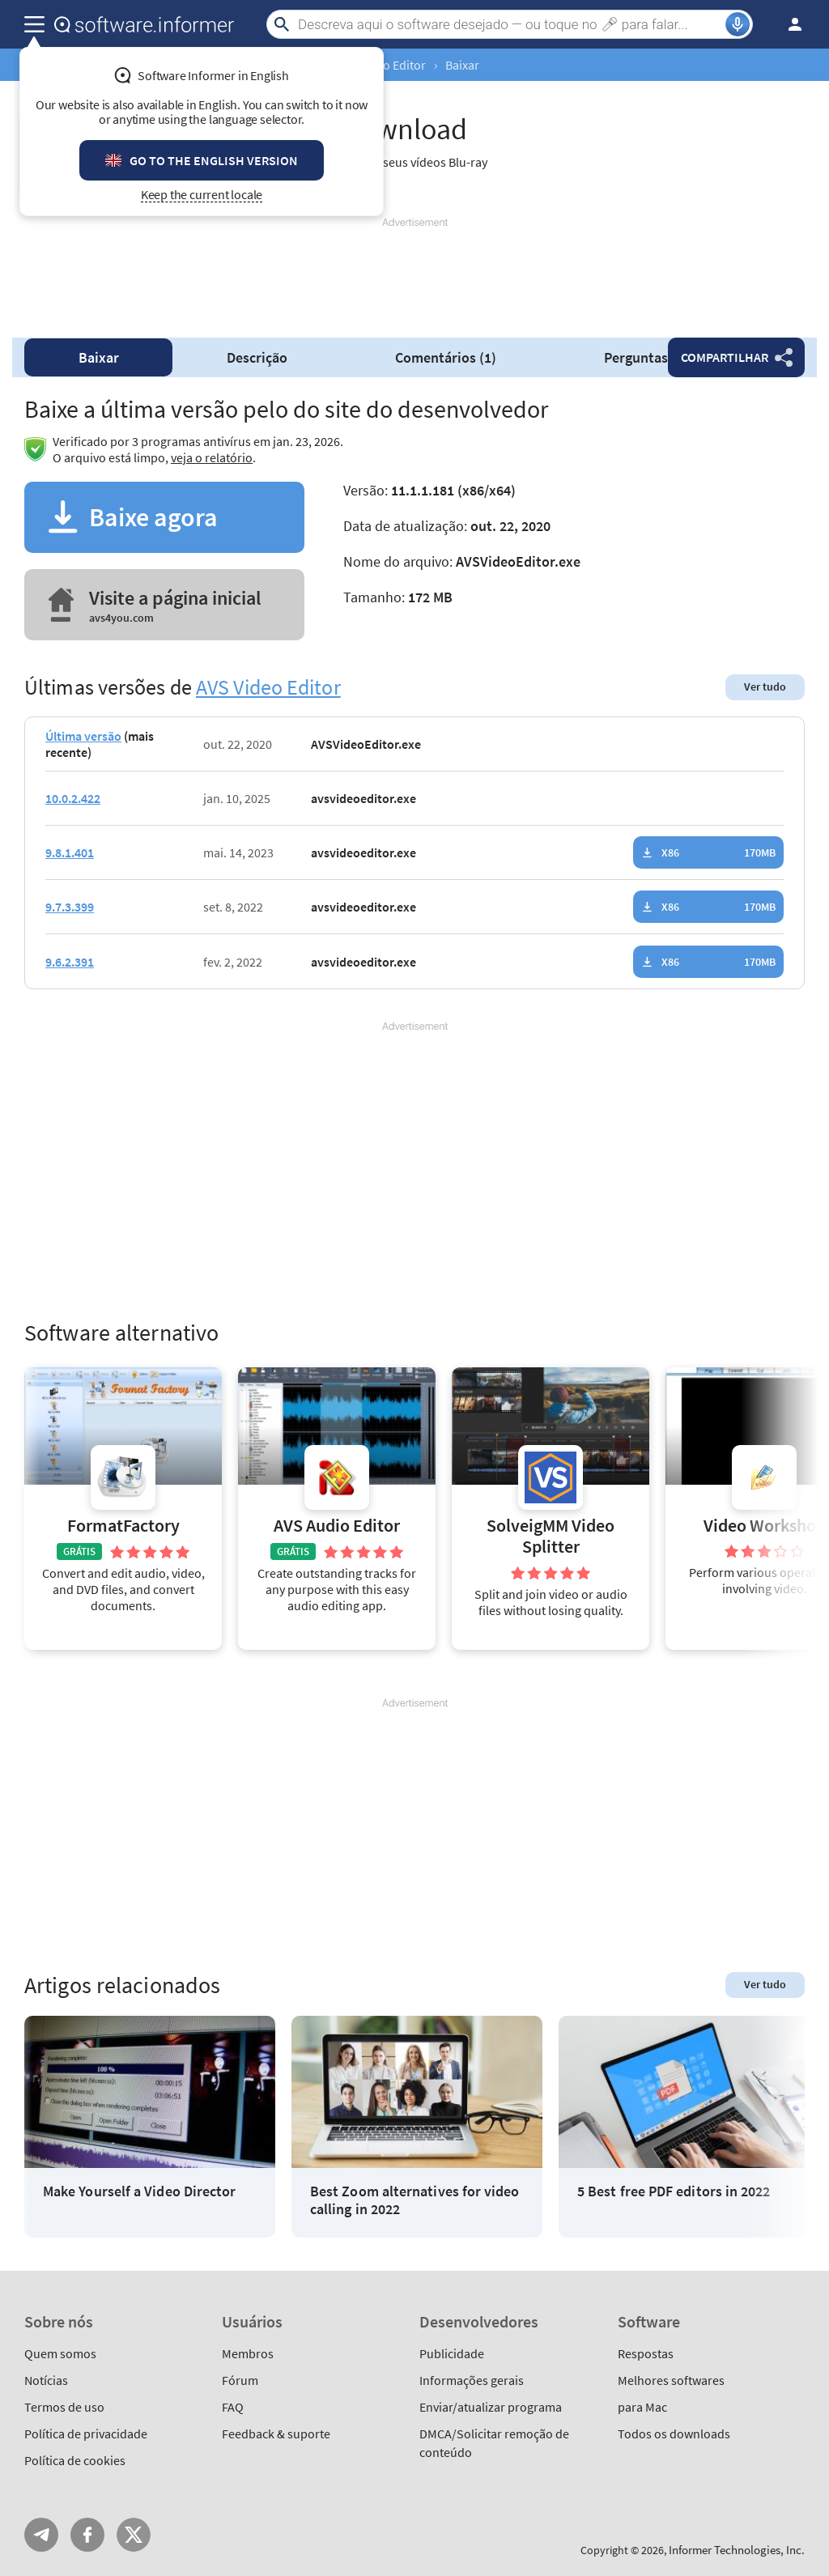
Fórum (240, 2380)
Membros (248, 2353)
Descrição (257, 357)
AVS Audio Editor (337, 1526)
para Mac (642, 2407)
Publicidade (451, 2353)
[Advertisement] (414, 278)
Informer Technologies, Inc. (737, 2549)
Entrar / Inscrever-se (790, 24)
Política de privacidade (85, 2433)
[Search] (509, 24)
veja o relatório (212, 457)
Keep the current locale (202, 194)
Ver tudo (765, 686)
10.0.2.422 (72, 798)
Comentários (445, 357)
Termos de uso (64, 2407)
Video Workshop (765, 1526)
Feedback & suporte (276, 2433)
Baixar (99, 357)
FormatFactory (123, 1526)
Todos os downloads (674, 2433)
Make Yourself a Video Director (139, 2191)
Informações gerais (471, 2380)
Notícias (46, 2380)
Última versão (83, 736)
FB (87, 2535)
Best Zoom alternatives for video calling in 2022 (415, 2200)
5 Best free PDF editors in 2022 (673, 2191)
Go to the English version (214, 160)
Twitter (134, 2535)
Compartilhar (724, 357)
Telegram (41, 2535)
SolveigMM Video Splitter (550, 1536)
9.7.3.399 (69, 907)
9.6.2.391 (69, 962)
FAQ (233, 2407)
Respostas (646, 2353)
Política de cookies (74, 2460)
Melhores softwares (671, 2380)
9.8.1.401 (69, 852)
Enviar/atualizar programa (490, 2407)
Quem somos (60, 2353)
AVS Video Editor (268, 687)
